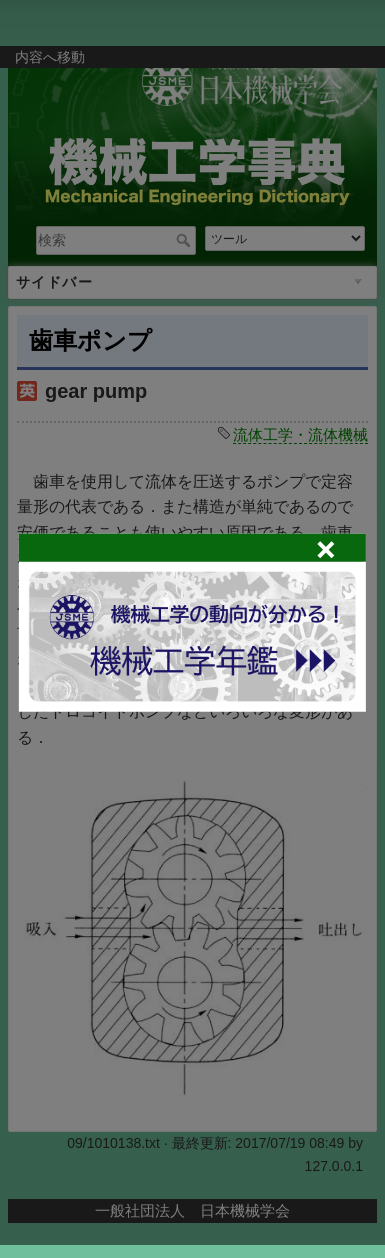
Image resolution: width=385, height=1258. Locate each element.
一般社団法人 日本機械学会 (192, 1210)
